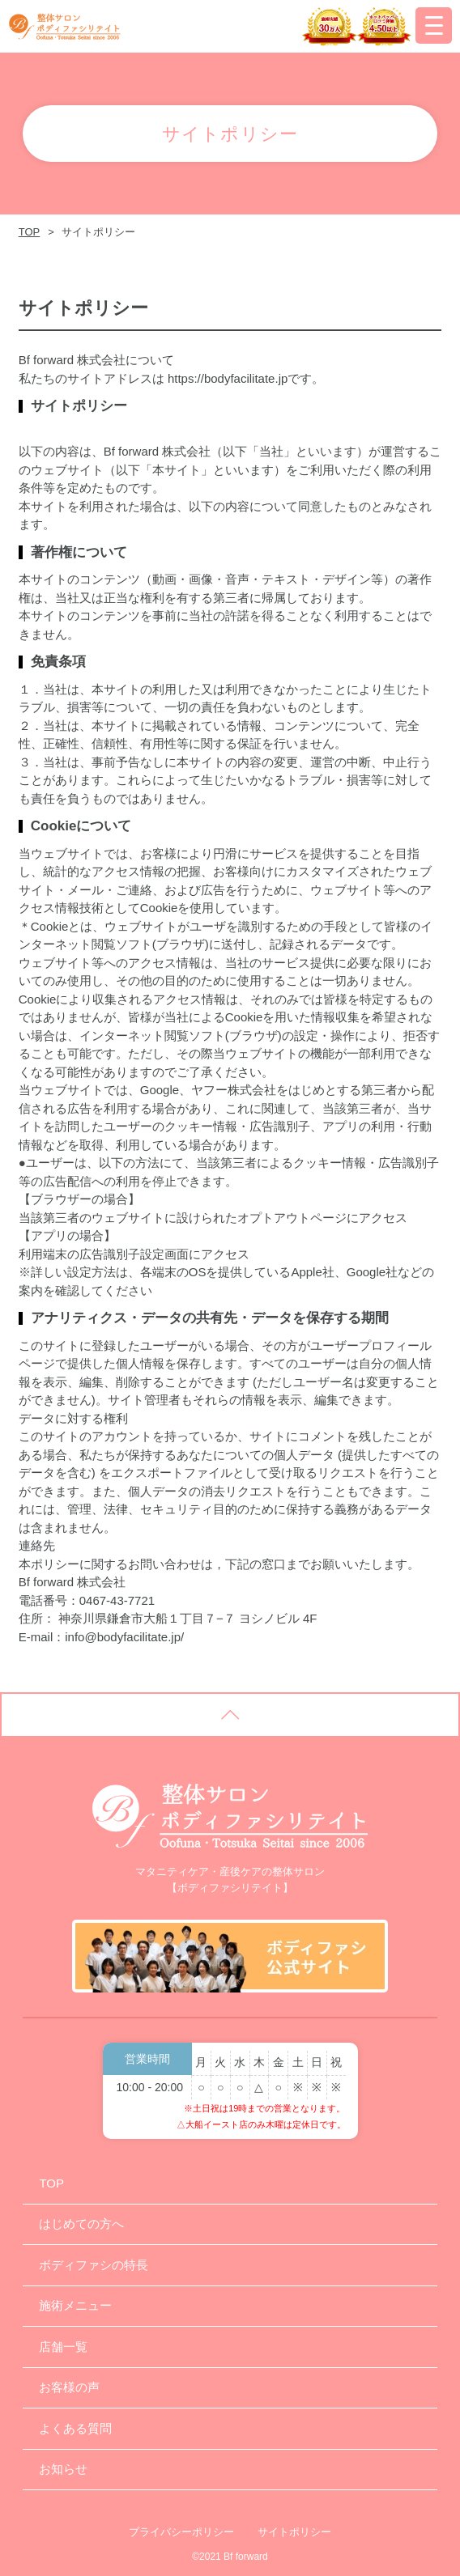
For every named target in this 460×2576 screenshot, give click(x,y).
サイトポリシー (294, 2532)
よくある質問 (75, 2428)
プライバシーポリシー (181, 2532)
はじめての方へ (81, 2223)
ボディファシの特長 (93, 2265)
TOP (29, 232)
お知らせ (63, 2469)
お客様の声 (69, 2387)
